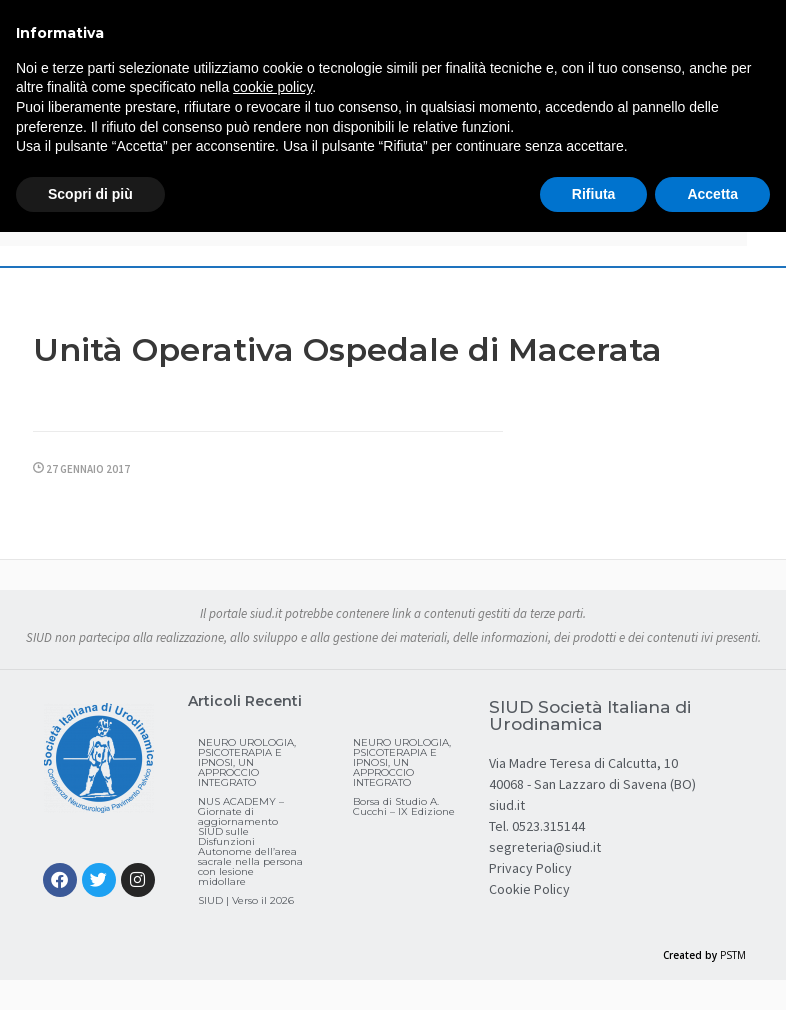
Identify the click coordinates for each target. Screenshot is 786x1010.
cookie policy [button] (272, 87)
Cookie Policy (529, 889)
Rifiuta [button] (594, 194)
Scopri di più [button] (90, 194)
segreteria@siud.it (545, 847)
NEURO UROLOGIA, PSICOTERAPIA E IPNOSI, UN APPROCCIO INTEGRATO (247, 762)
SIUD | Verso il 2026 (246, 900)
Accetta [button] (712, 194)
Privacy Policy (530, 868)
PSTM (733, 955)
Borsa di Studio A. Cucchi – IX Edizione (404, 806)
